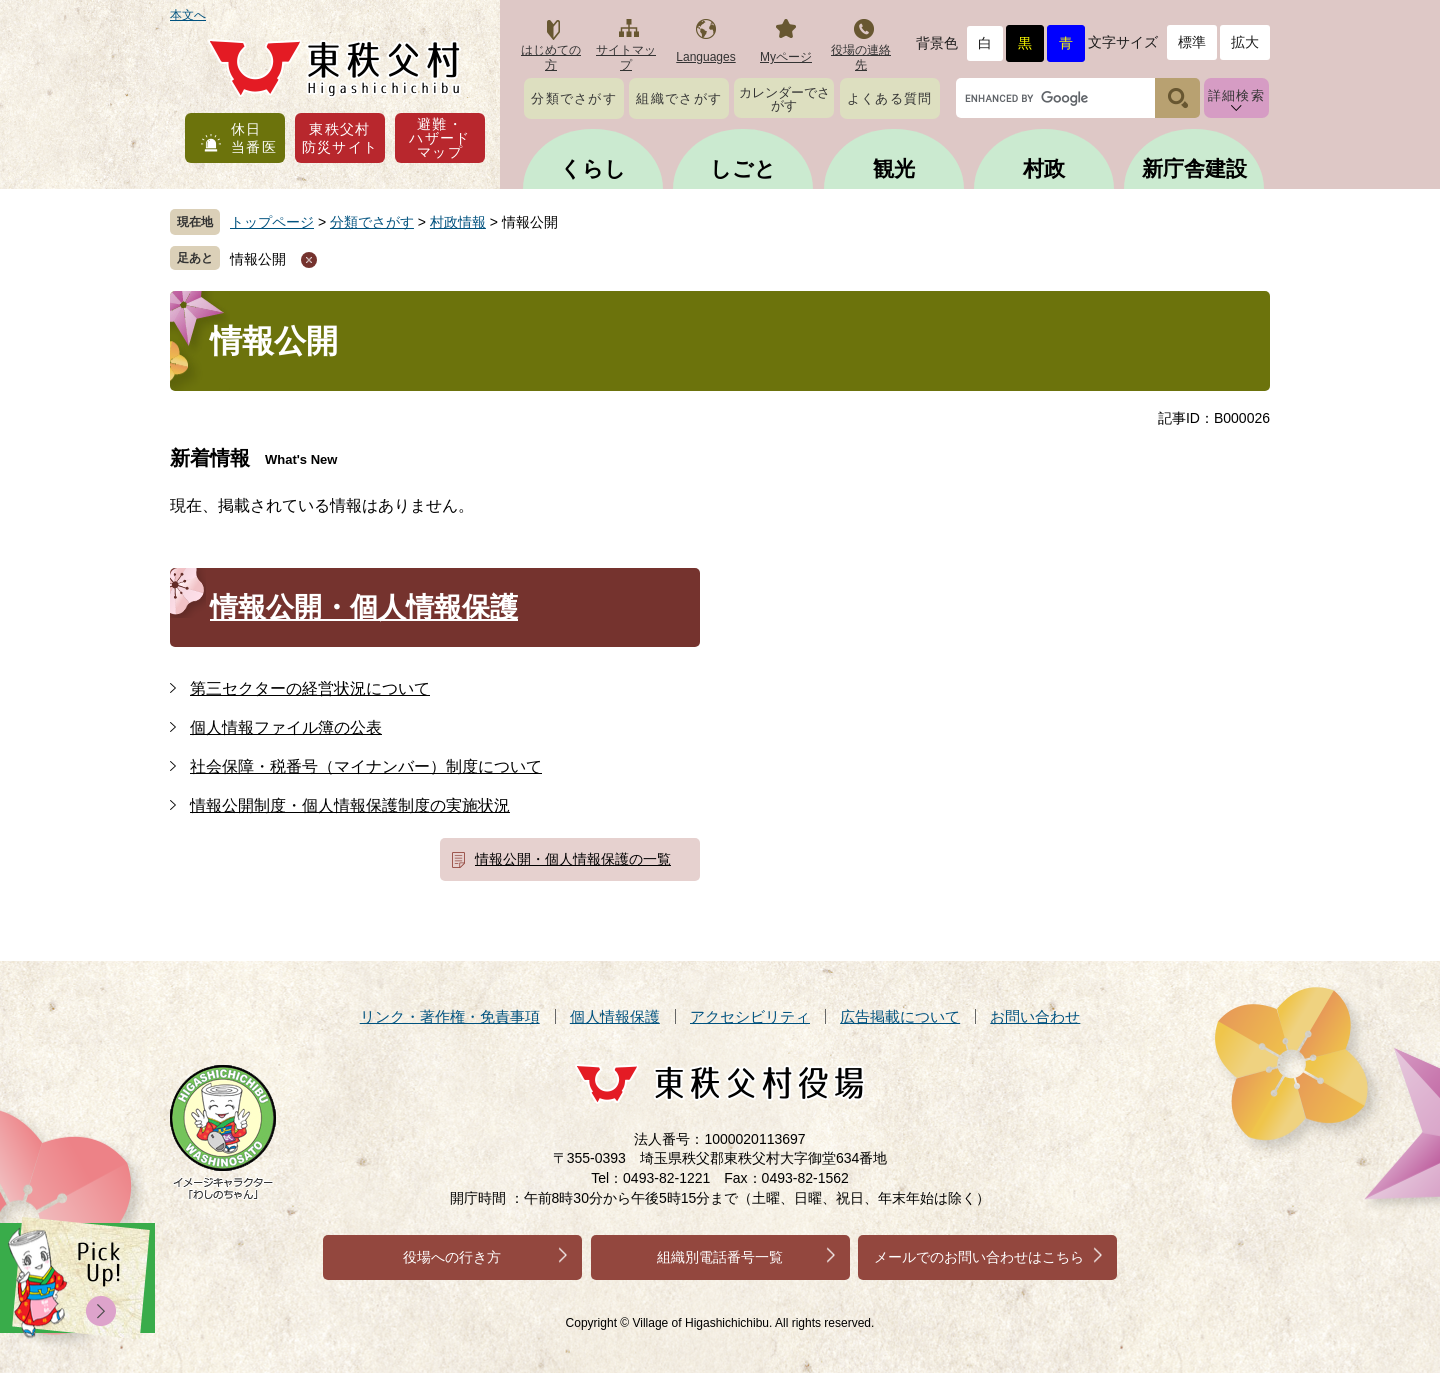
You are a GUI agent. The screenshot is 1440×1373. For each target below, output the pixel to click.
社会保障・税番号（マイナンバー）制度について (366, 766)
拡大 (1245, 42)
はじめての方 (551, 57)
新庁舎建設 (1194, 168)
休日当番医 (254, 138)
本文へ (188, 15)
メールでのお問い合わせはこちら (979, 1257)
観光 (894, 168)
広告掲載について (900, 1016)
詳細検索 (1236, 95)
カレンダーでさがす (784, 99)
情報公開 (258, 259)
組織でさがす (679, 98)
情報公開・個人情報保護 (364, 607)
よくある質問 (890, 98)
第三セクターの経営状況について (310, 688)
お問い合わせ (1035, 1016)
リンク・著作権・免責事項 (450, 1016)
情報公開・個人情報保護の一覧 (573, 859)
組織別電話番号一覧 (720, 1257)
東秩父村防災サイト (340, 138)
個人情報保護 (615, 1016)
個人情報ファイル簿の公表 (286, 727)
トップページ (272, 222)
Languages (705, 57)
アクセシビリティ (750, 1016)
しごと (743, 168)
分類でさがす (574, 98)
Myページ (786, 57)
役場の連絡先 (861, 57)
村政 (1044, 168)
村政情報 (458, 222)
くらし (593, 168)
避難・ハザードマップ (440, 138)
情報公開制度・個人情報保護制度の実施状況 (350, 805)
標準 (1192, 42)
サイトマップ (626, 57)
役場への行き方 (452, 1257)
